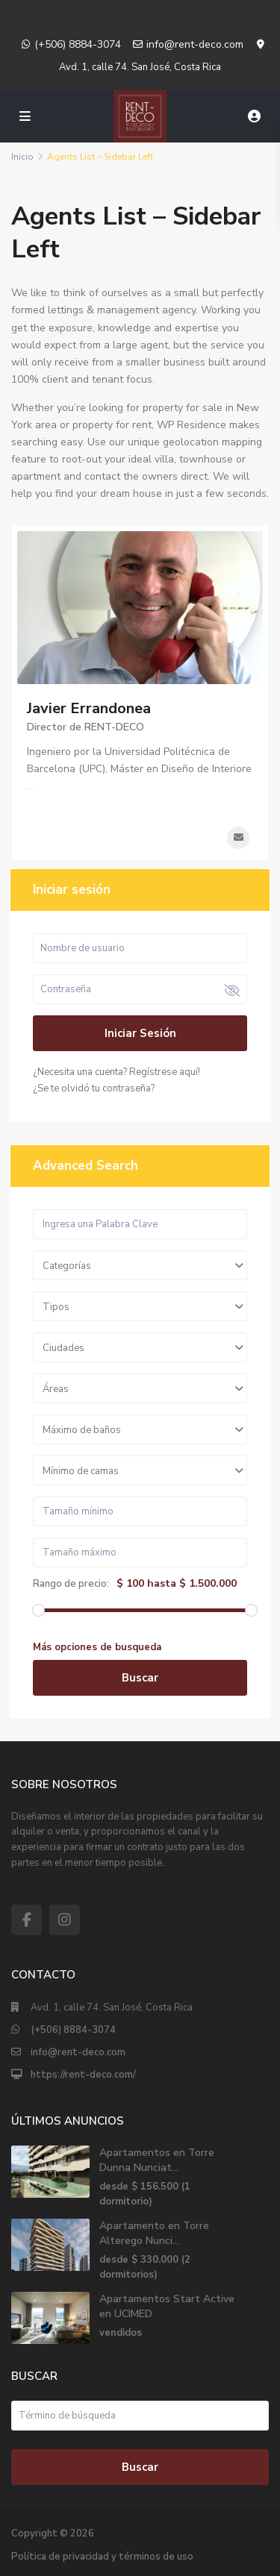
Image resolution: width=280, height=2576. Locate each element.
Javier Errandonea (89, 708)
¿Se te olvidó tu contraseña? (94, 1088)
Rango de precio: (71, 1584)
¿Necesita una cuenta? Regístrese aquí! (116, 1072)
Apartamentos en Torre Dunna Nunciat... (156, 2160)
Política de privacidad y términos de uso (102, 2556)
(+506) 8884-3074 (77, 44)
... (30, 786)
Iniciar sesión (140, 1033)
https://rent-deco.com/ (83, 2074)
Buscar (140, 1677)
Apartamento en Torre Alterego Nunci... (154, 2233)
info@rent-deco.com (194, 44)
